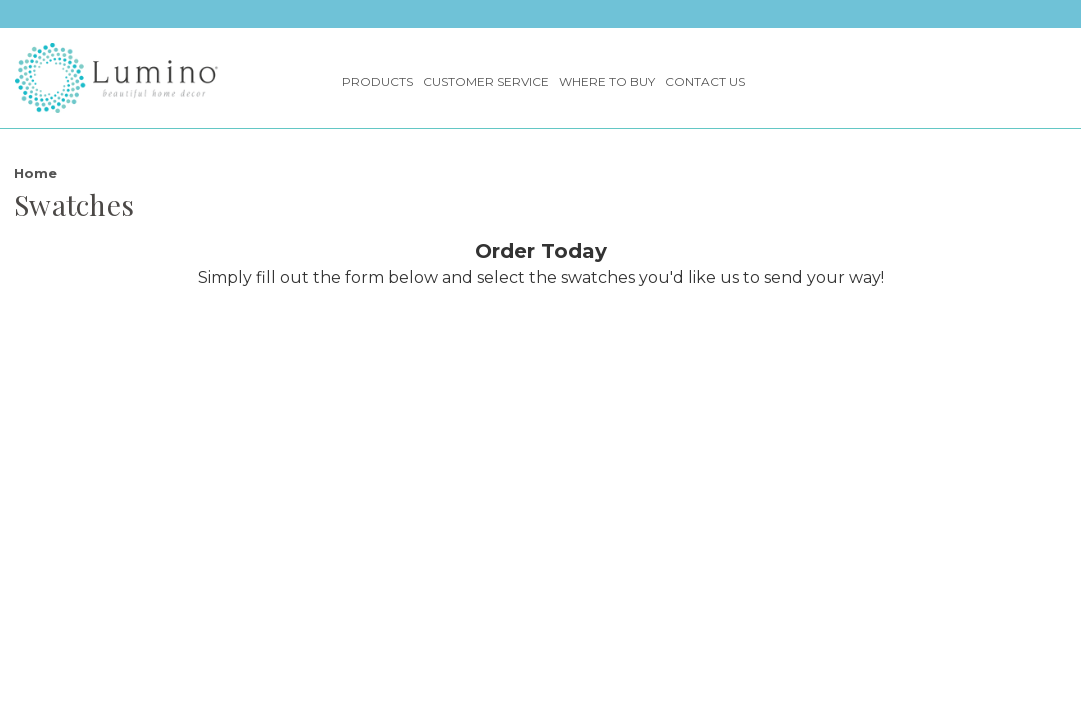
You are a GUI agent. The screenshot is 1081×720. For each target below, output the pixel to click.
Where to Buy (607, 82)
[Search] (1022, 78)
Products (377, 82)
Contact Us (705, 82)
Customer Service (486, 82)
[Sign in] (984, 78)
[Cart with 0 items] (1060, 78)
